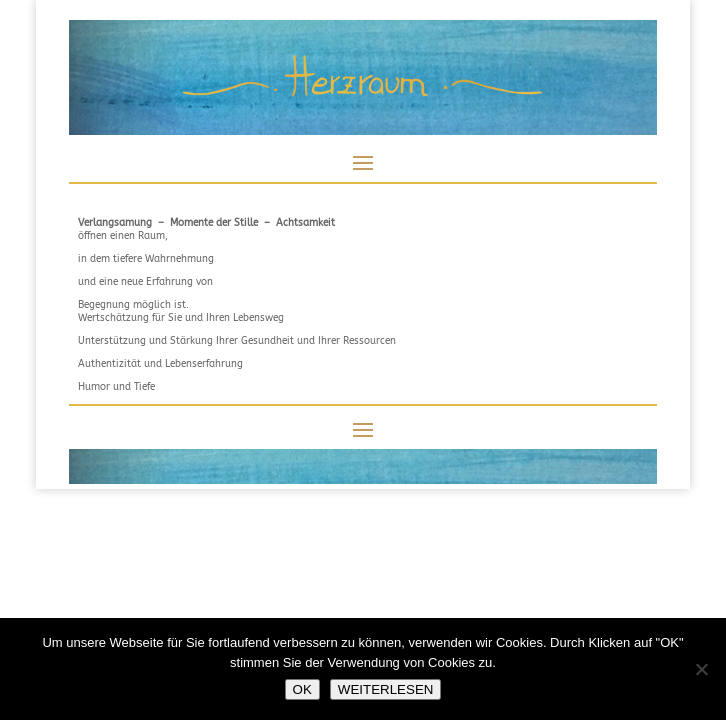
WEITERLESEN (386, 689)
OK (302, 689)
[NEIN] (701, 669)
